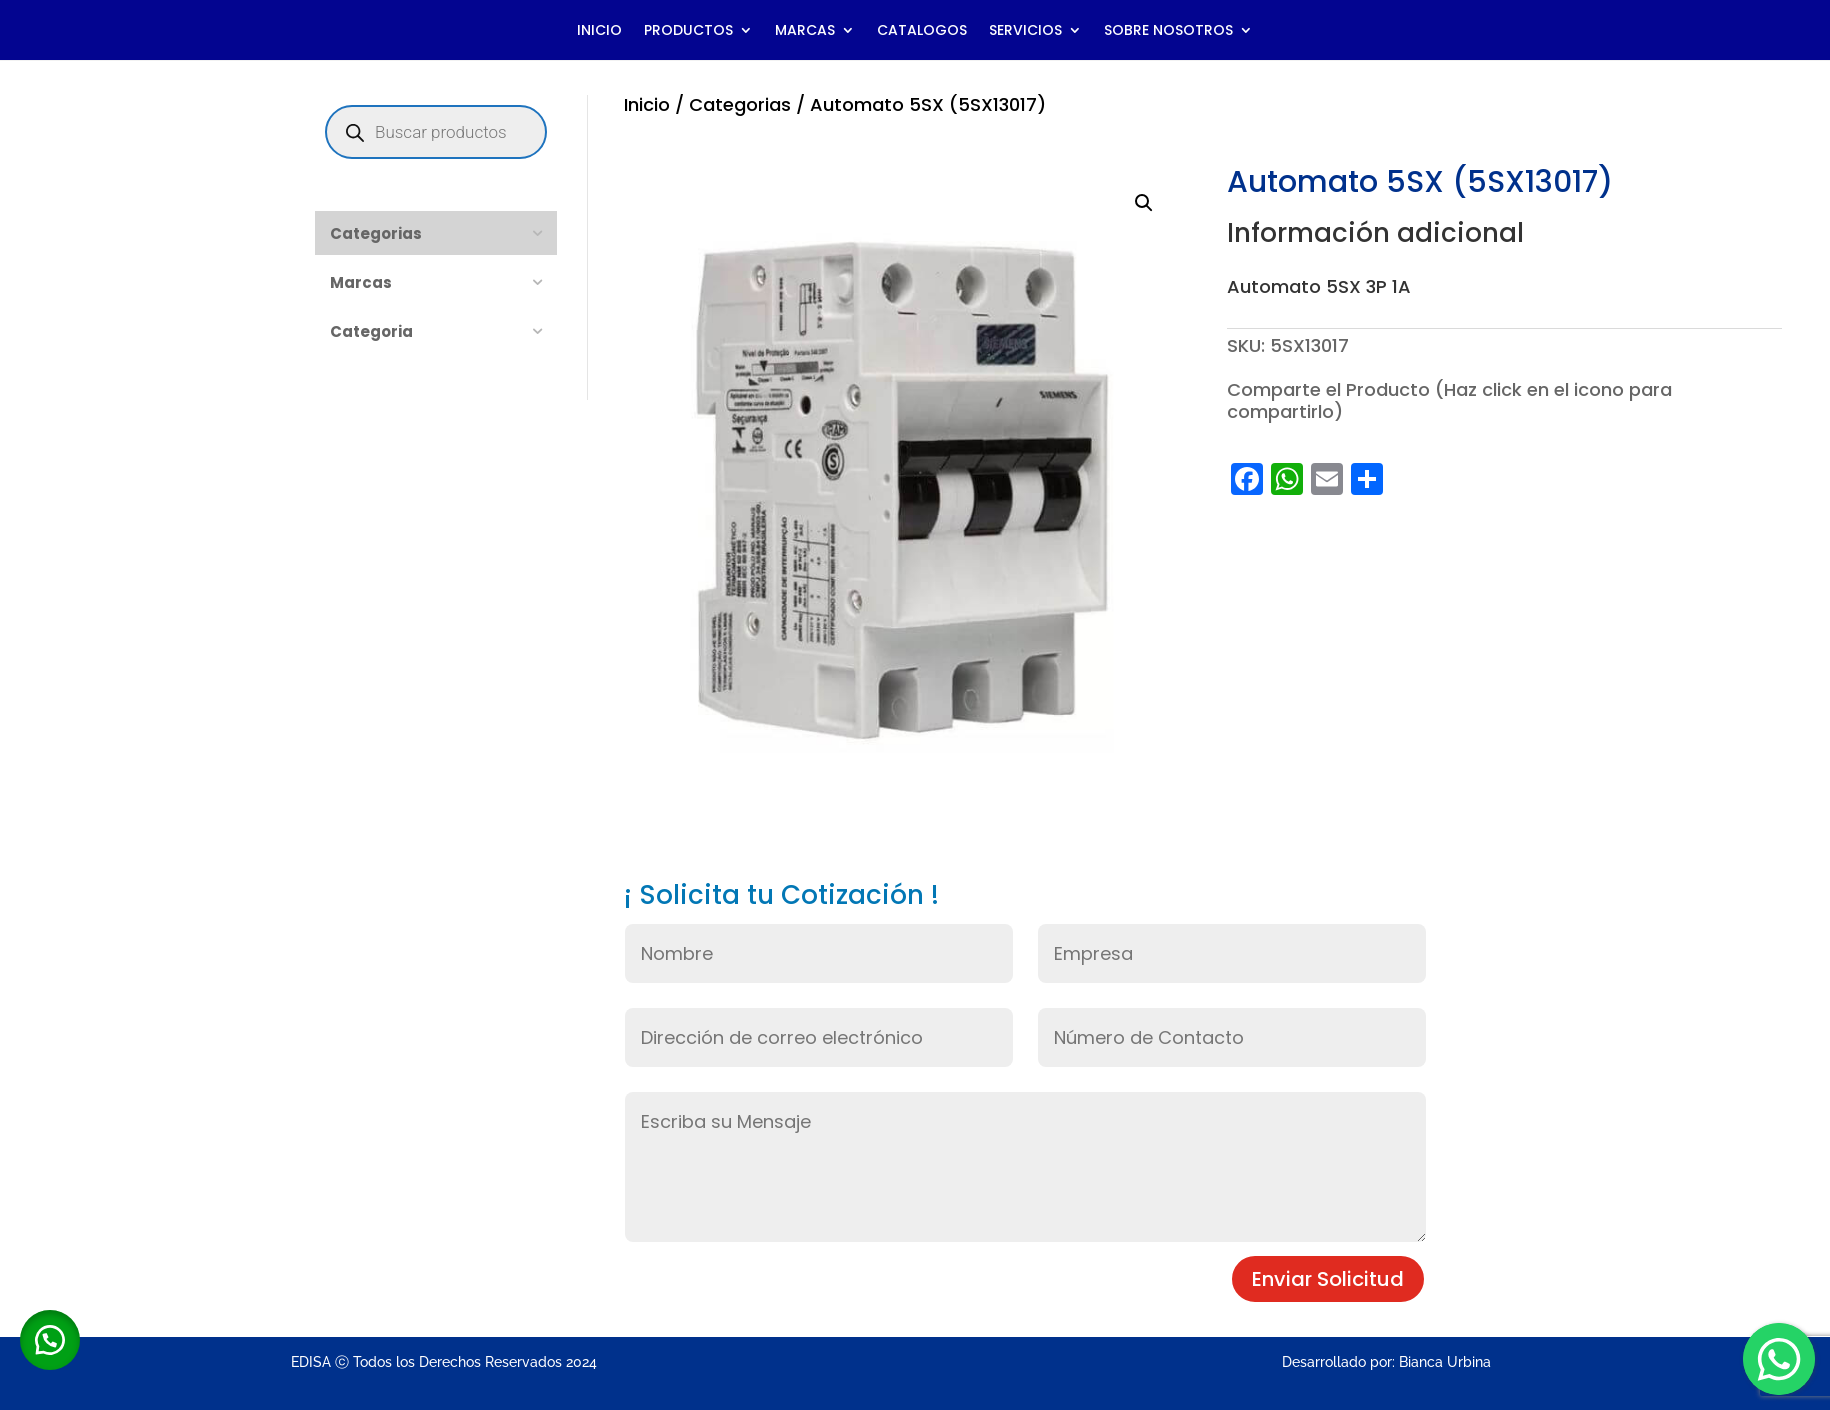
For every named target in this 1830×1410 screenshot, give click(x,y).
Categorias (740, 104)
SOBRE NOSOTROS (1168, 31)
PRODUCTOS (688, 31)
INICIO (599, 31)
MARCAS (805, 31)
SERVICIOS (1025, 31)
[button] (1144, 203)
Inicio (647, 104)
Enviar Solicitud (1328, 1279)
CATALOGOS (922, 31)
